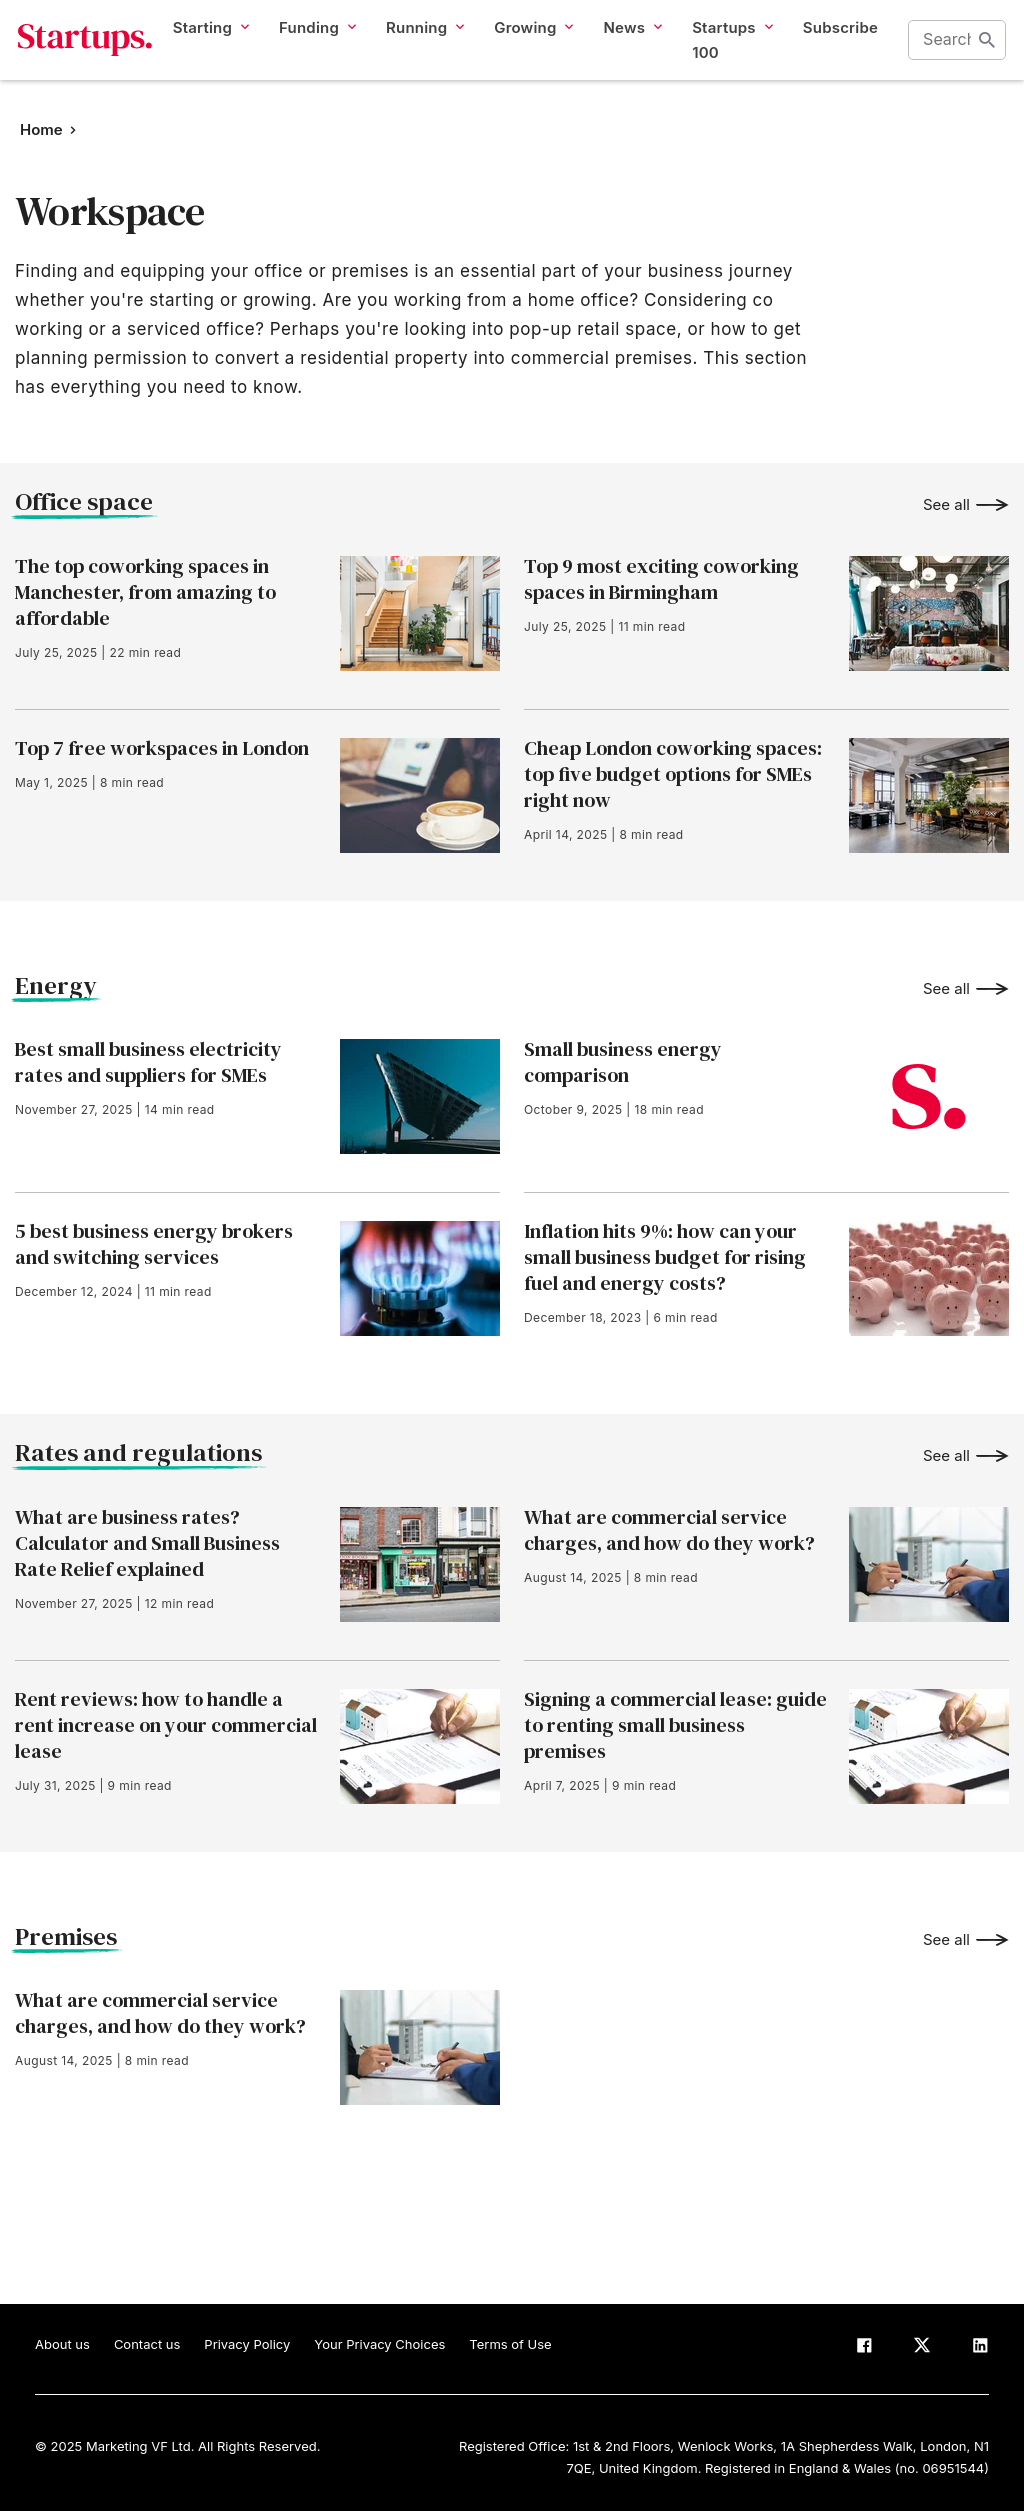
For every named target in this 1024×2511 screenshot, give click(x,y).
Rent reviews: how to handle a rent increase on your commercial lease (166, 1725)
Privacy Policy (247, 2344)
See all (946, 504)
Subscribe (837, 45)
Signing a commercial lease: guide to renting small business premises (675, 1725)
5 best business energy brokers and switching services (154, 1244)
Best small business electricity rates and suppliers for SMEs (148, 1062)
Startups (82, 59)
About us (62, 2344)
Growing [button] (531, 45)
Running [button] (422, 45)
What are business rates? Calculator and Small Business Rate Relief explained (147, 1543)
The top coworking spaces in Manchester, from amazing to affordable (145, 592)
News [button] (630, 45)
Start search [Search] (990, 59)
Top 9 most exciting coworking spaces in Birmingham (661, 579)
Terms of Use (510, 2344)
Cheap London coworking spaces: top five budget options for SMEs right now (673, 774)
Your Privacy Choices (379, 2344)
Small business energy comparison (623, 1062)
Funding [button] (314, 45)
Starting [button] (208, 45)
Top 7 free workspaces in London (162, 748)
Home (41, 129)
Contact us (147, 2344)
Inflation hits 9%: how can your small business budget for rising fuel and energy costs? (665, 1257)
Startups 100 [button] (729, 58)
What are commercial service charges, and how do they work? (669, 1530)
